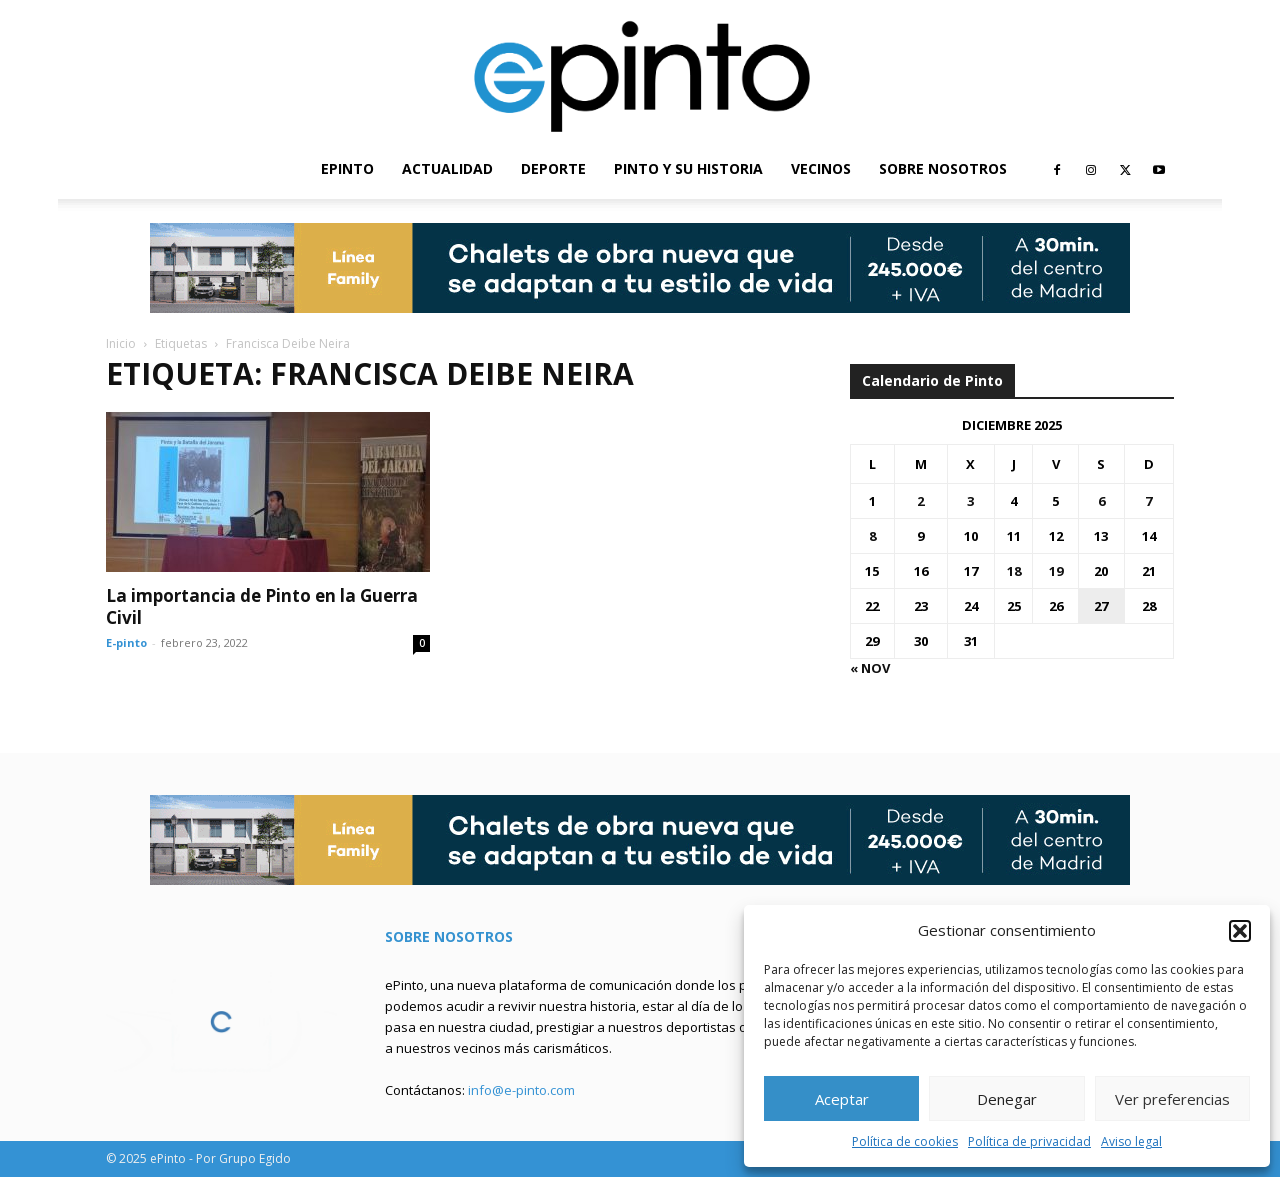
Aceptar (842, 1099)
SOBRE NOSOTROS (943, 168)
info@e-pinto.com (521, 1090)
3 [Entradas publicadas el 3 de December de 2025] (970, 501)
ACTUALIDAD (447, 168)
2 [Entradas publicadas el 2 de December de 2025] (920, 501)
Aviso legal (1131, 1141)
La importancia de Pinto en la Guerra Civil (262, 606)
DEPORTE (553, 168)
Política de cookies (905, 1141)
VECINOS (821, 168)
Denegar (1007, 1099)
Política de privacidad (1029, 1141)
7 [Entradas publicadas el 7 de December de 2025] (1148, 501)
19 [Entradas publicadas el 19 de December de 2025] (1056, 571)
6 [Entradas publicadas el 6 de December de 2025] (1101, 501)
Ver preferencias (1172, 1099)
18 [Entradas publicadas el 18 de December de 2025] (1014, 571)
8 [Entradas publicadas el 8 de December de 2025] (872, 536)
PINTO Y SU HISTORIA (688, 168)
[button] (1240, 931)
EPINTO (347, 168)
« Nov (870, 668)
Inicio (121, 343)
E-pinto (126, 642)
